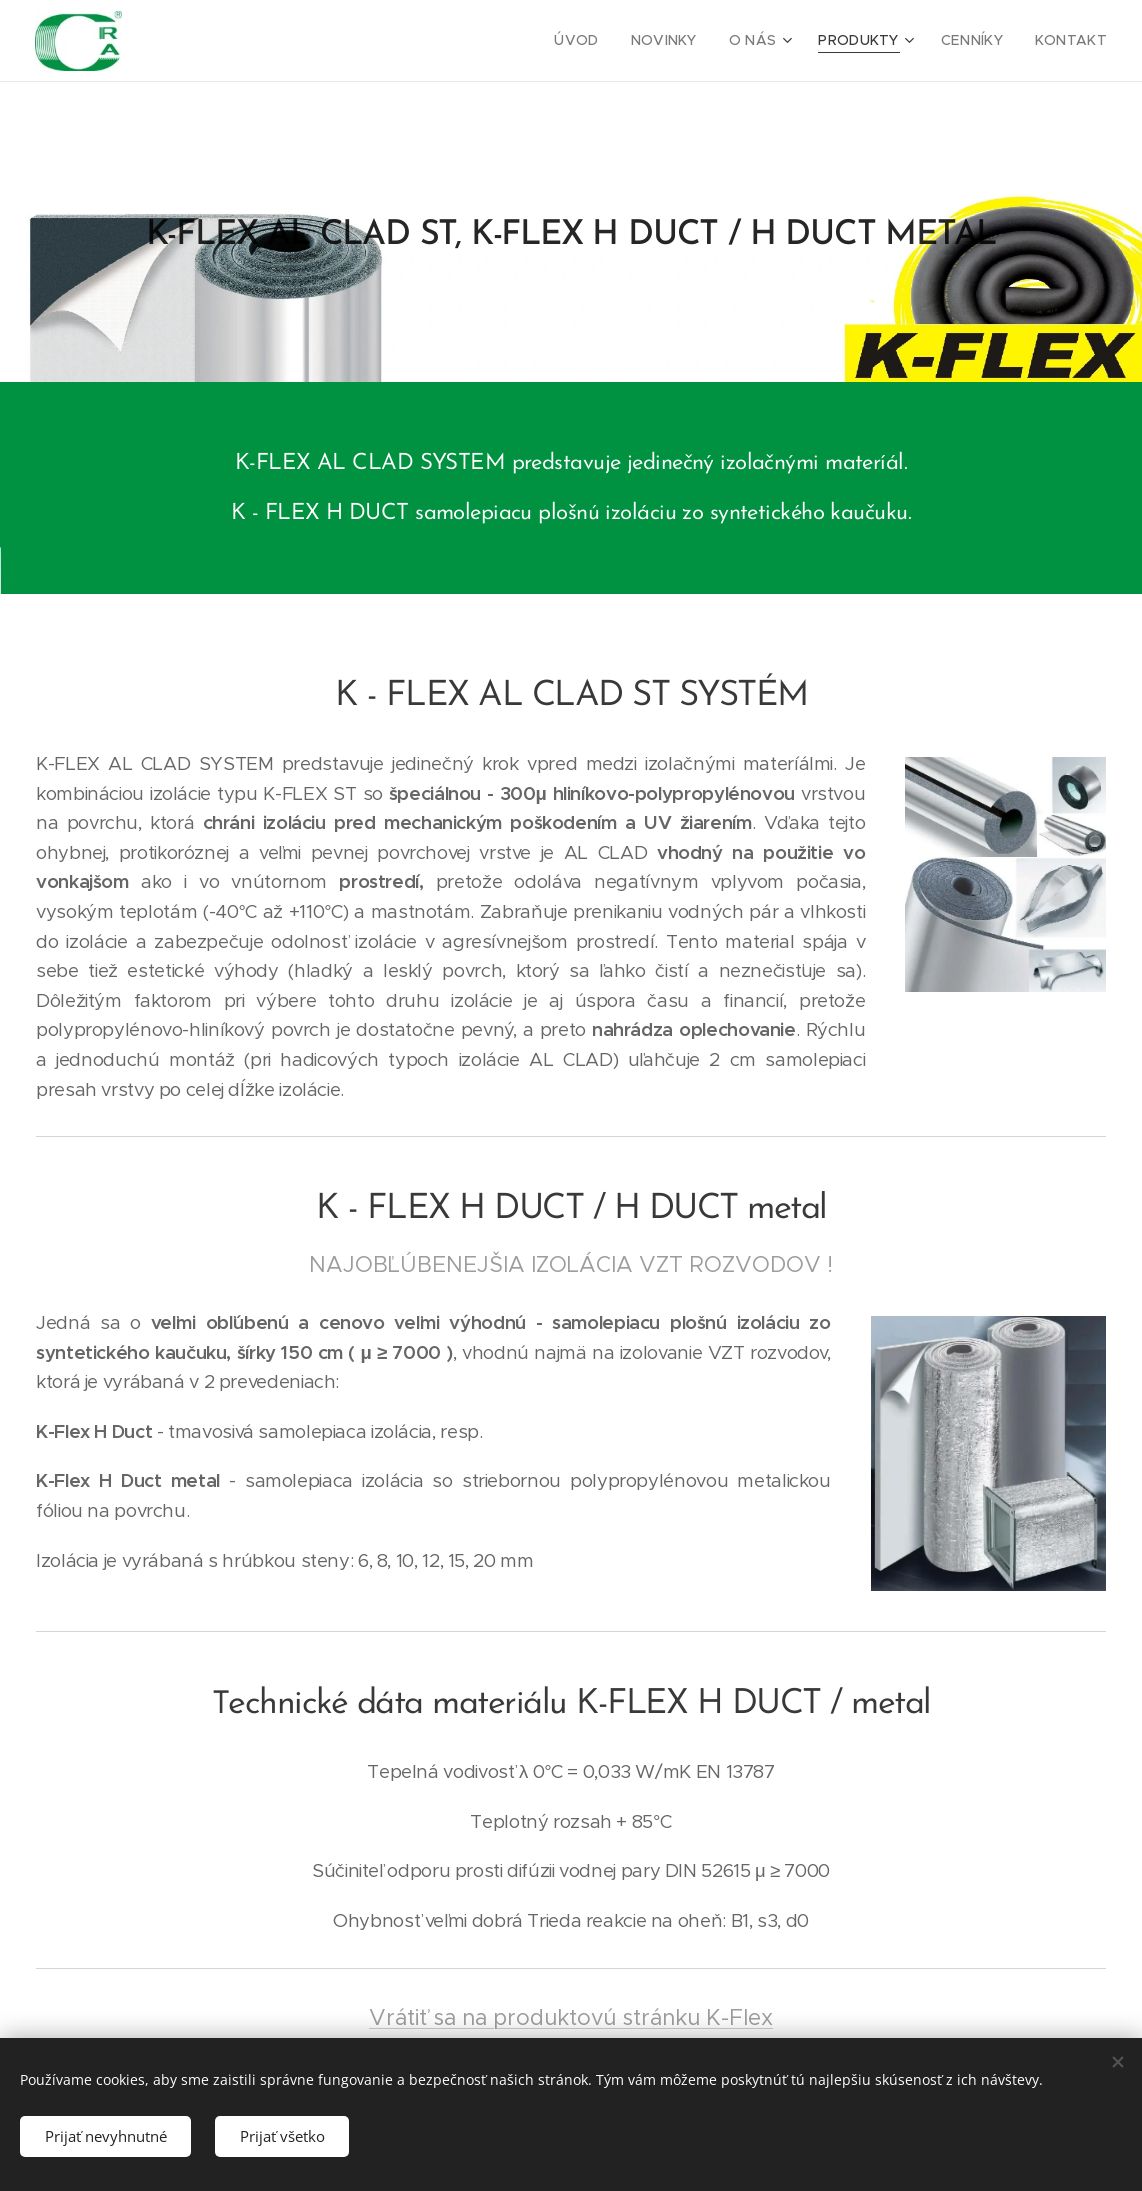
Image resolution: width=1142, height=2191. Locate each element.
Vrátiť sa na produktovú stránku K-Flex (571, 2016)
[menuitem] (608, 41)
